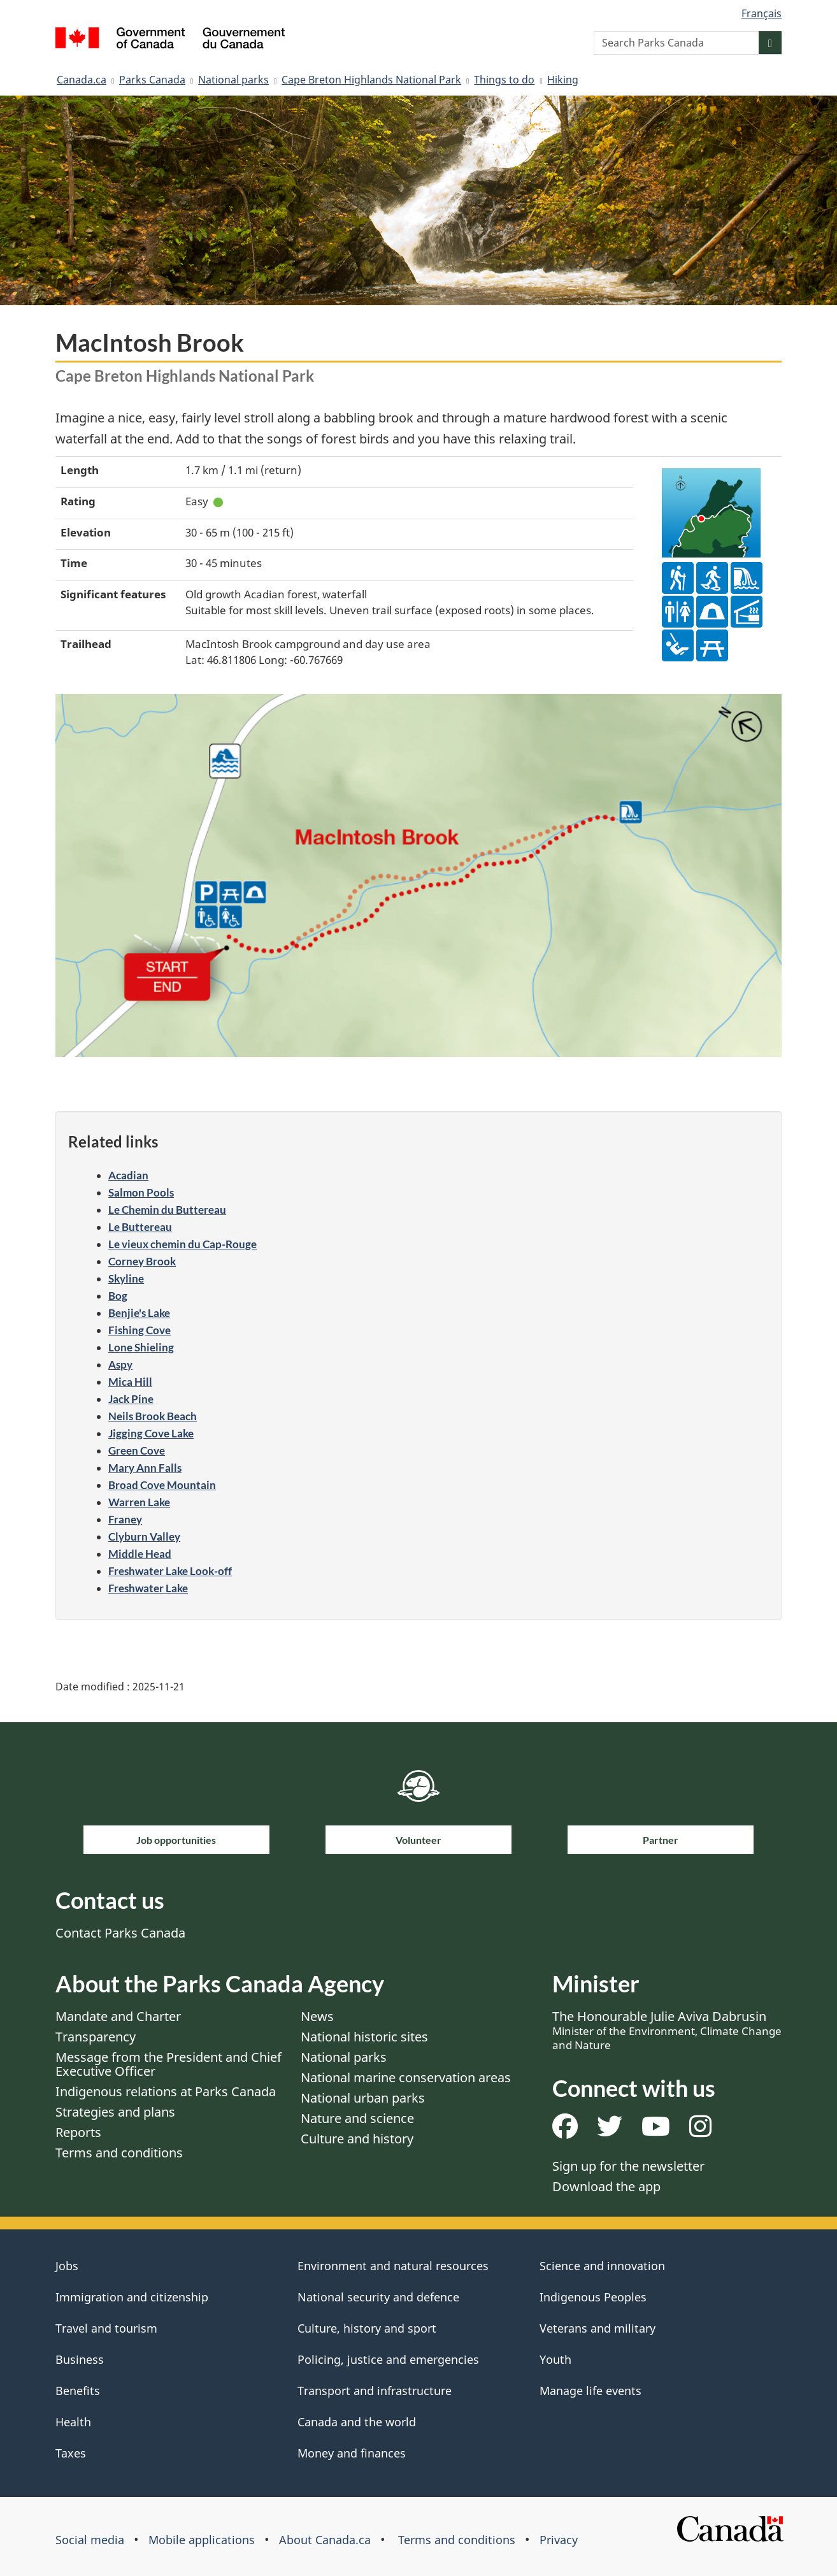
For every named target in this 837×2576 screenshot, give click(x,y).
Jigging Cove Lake (151, 1433)
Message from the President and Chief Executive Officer (168, 2064)
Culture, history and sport (366, 2328)
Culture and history (357, 2138)
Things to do (504, 80)
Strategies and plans (115, 2111)
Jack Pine (131, 1399)
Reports (78, 2132)
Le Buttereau (140, 1227)
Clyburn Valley (144, 1536)
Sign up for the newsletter (628, 2166)
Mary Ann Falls (145, 1467)
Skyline (126, 1278)
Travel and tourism (106, 2328)
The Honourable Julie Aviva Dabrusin (667, 2030)
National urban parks (363, 2097)
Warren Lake (139, 1502)
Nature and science (357, 2118)
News (317, 2016)
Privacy (559, 2539)
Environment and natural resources (393, 2265)
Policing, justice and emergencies (388, 2359)
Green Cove (136, 1450)
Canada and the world (356, 2421)
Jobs (66, 2265)
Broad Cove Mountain (162, 1485)
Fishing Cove (139, 1330)
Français (761, 13)
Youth (555, 2359)
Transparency (95, 2036)
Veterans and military (597, 2328)
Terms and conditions (119, 2152)
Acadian (128, 1175)
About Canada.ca (325, 2539)
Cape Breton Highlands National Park (371, 80)
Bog (117, 1295)
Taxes (70, 2453)
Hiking (562, 80)
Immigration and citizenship (131, 2297)
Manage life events (590, 2390)
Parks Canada (152, 80)
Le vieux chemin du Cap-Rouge (182, 1244)
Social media (89, 2539)
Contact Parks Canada (120, 1932)
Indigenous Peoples (593, 2297)
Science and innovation (602, 2265)
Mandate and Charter (118, 2016)
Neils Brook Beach (152, 1416)
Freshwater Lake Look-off (170, 1571)
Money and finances (351, 2453)
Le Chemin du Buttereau (167, 1209)
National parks (233, 80)
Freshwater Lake (148, 1588)
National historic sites (364, 2036)
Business (79, 2359)
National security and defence (378, 2297)
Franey (125, 1519)
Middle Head (139, 1553)
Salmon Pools (141, 1192)
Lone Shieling (141, 1347)
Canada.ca (81, 80)
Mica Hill (130, 1381)
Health (73, 2421)
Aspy (120, 1364)
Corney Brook (142, 1261)
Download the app (606, 2186)
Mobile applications (201, 2539)
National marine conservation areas (406, 2077)
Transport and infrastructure (374, 2390)
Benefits (77, 2390)
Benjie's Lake (139, 1313)
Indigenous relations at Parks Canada (165, 2091)
